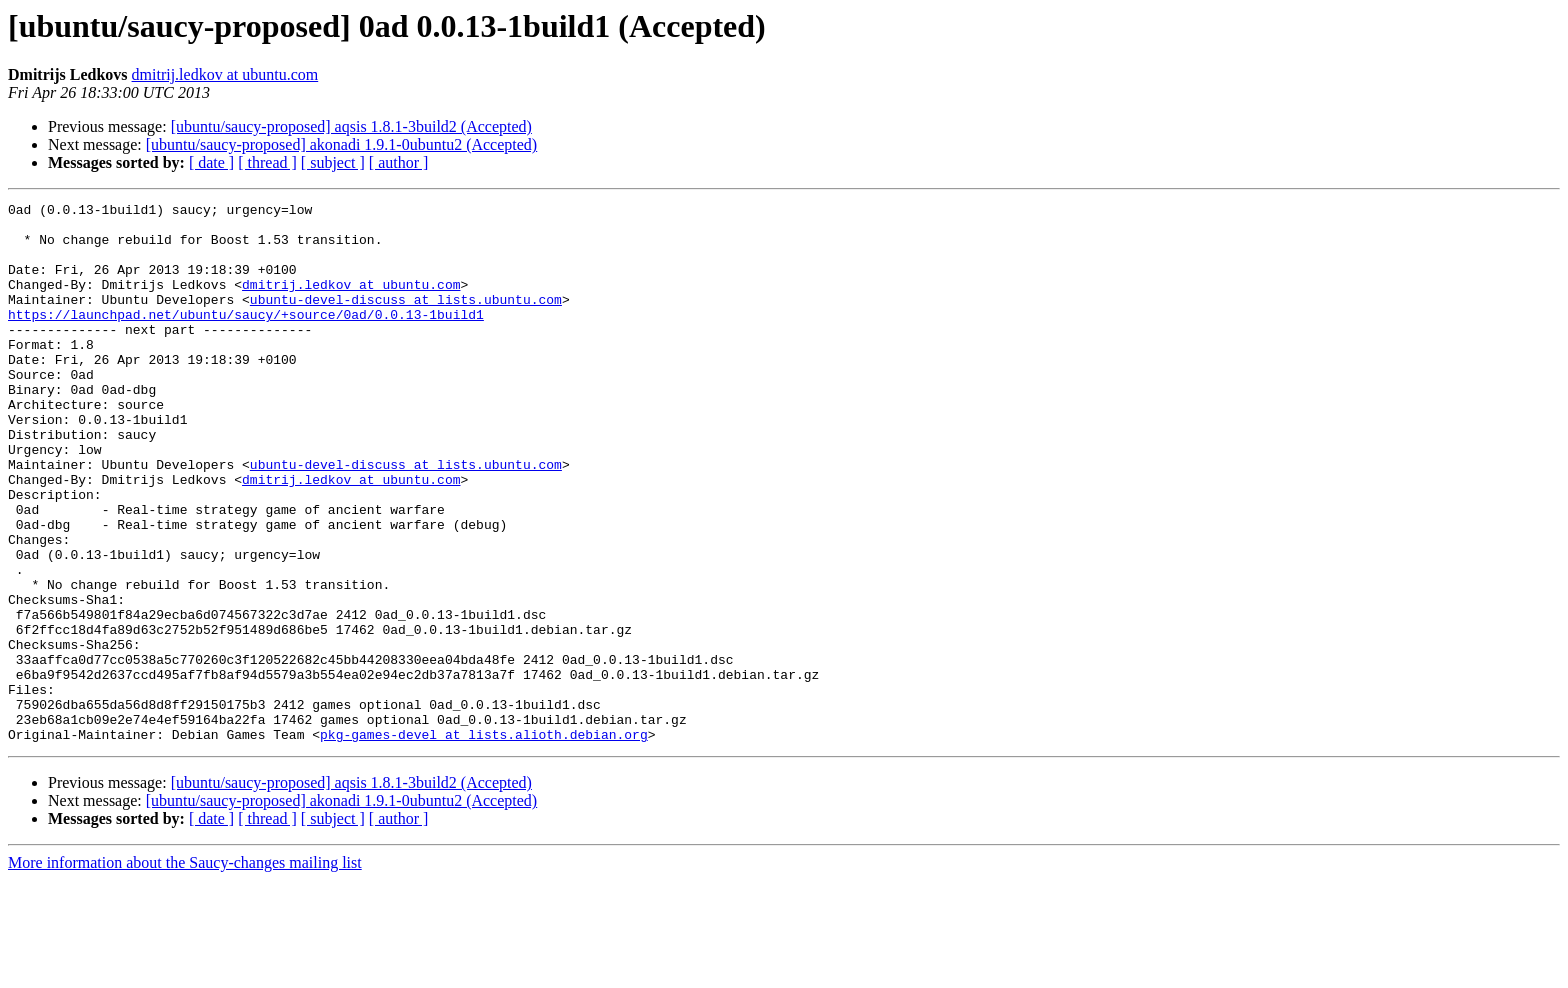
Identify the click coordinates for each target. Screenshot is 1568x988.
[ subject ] (333, 162)
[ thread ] (267, 162)
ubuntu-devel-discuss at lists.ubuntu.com (406, 320)
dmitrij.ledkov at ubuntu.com (225, 74)
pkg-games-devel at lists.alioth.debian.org (484, 842)
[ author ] (399, 162)
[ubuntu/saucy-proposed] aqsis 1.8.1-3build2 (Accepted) (351, 126)
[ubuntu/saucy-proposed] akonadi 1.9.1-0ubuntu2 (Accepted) (341, 144)
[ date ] (211, 162)
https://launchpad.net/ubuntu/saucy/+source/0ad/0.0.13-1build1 (246, 338)
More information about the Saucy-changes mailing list (185, 970)
